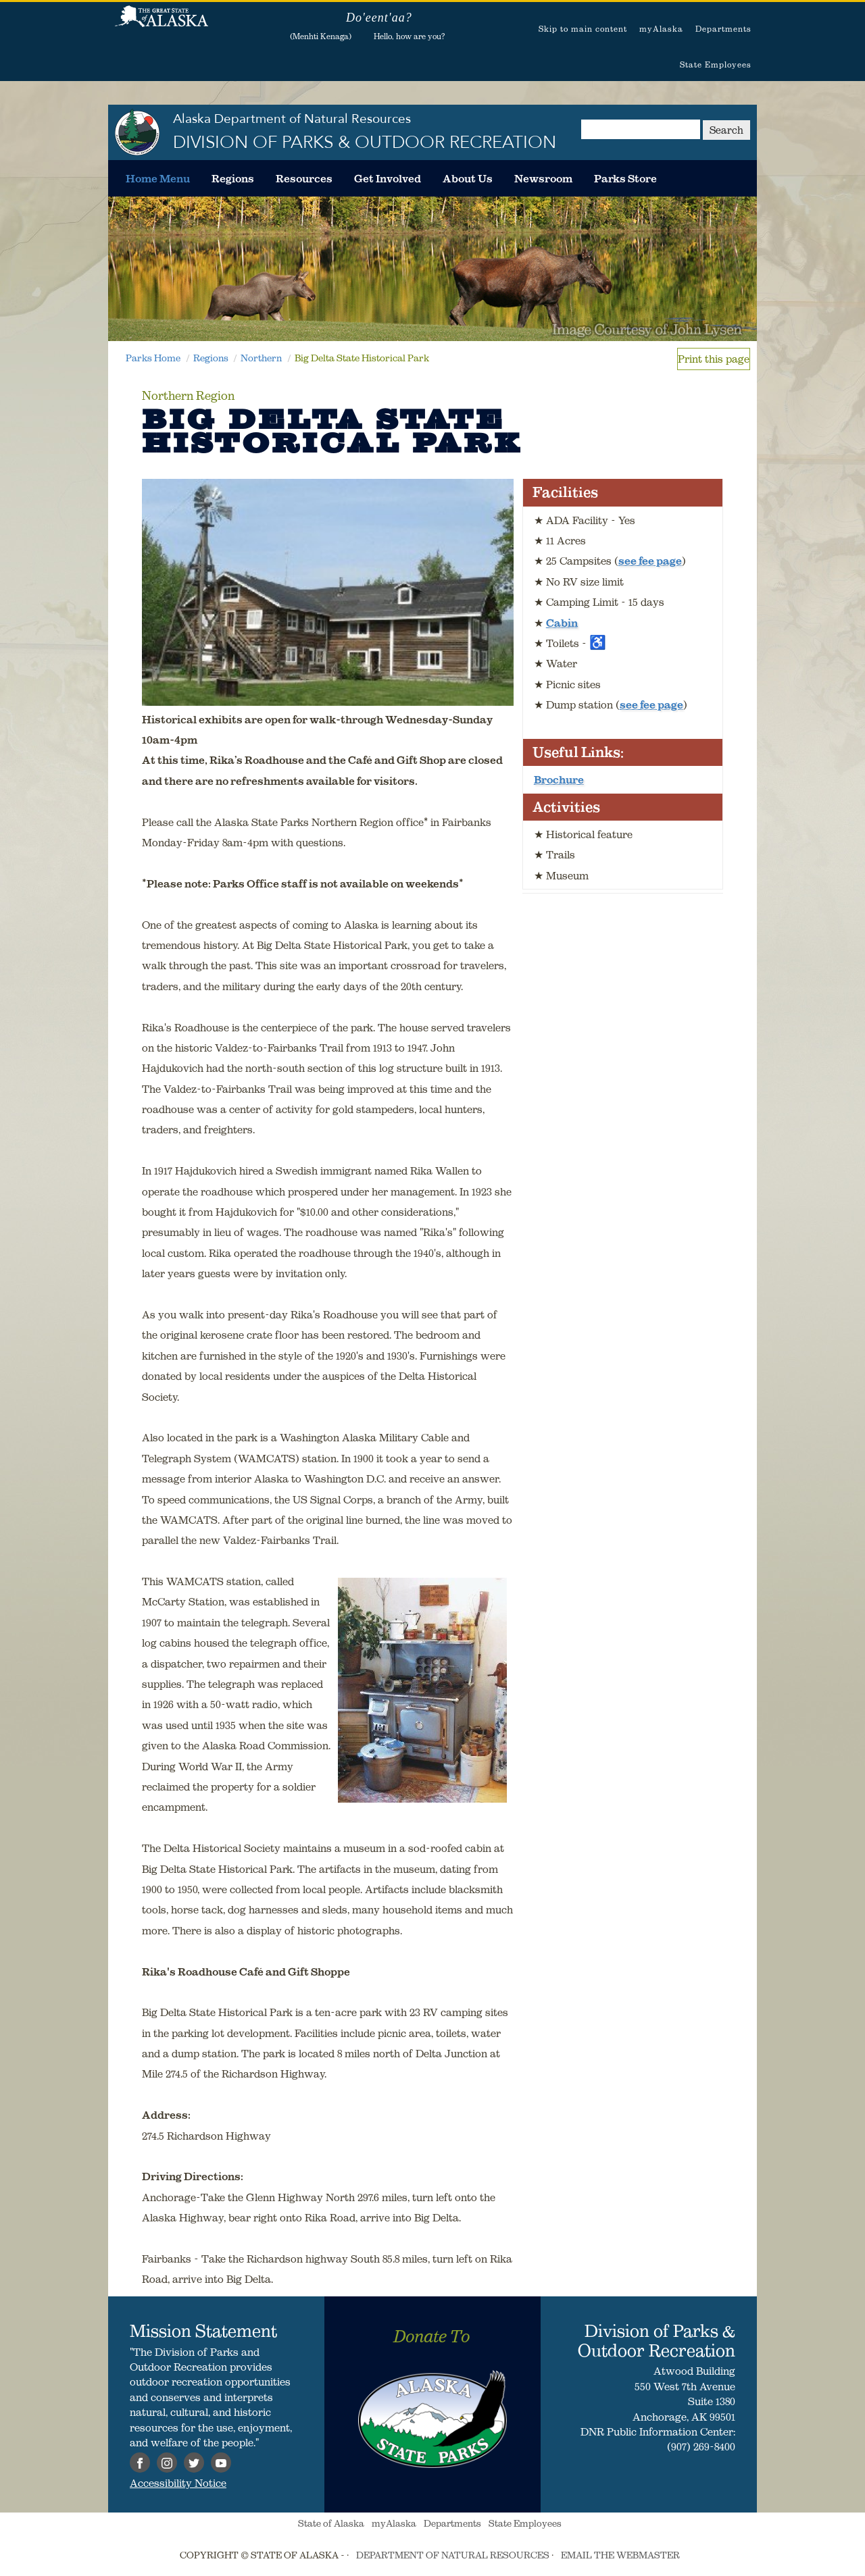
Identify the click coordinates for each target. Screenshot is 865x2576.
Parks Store (625, 178)
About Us (468, 178)
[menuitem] (158, 178)
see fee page (650, 561)
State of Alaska (161, 23)
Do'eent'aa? (379, 17)
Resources (304, 178)
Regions (233, 178)
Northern (261, 358)
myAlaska (661, 28)
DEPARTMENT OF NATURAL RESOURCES (452, 2555)
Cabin (562, 623)
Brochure (559, 779)
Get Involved (387, 178)
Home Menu (158, 178)
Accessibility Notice (178, 2483)
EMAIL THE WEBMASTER (620, 2555)
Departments (723, 28)
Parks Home (153, 358)
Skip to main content (583, 28)
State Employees (715, 64)
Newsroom (543, 178)
